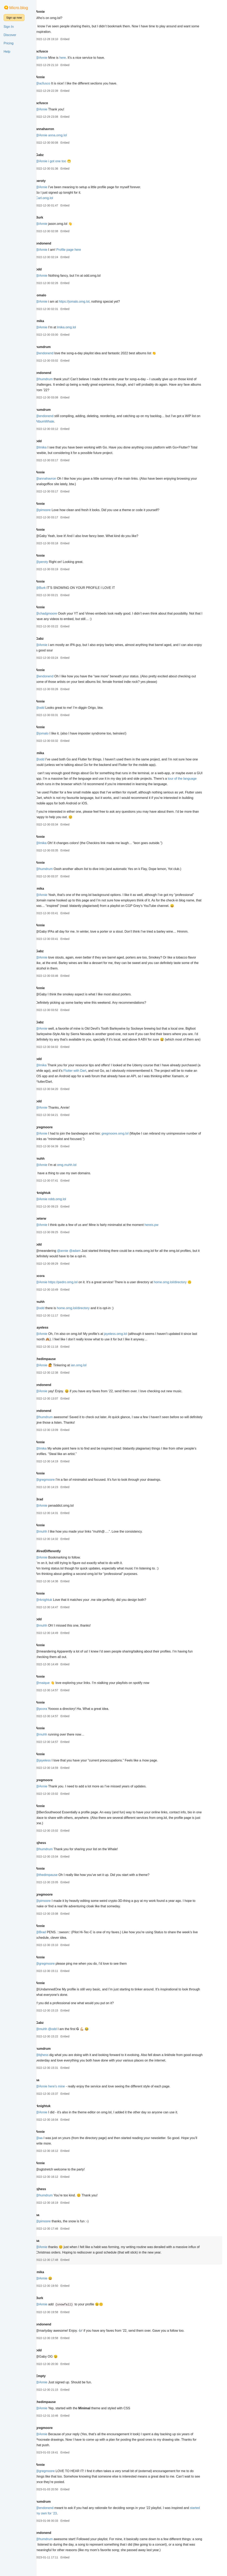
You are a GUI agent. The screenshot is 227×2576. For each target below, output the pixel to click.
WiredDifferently (63, 1562)
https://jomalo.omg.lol (90, 301)
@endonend (60, 353)
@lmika (56, 447)
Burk (55, 217)
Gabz (55, 155)
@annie (78, 1261)
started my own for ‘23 (67, 2524)
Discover (10, 35)
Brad (55, 1510)
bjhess (56, 1853)
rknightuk (58, 1203)
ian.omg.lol (94, 1376)
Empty (56, 2387)
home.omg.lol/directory (185, 1293)
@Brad (56, 1943)
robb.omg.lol (73, 1210)
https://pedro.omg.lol (78, 1293)
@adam (90, 1261)
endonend (59, 243)
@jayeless (58, 1771)
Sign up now (14, 17)
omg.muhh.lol (82, 1176)
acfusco (57, 51)
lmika (55, 321)
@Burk (56, 587)
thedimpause (61, 1370)
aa (53, 2091)
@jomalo (57, 733)
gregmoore (59, 1138)
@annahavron (61, 478)
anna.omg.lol (73, 135)
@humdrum (59, 379)
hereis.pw (167, 1235)
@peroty (57, 562)
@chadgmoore (61, 613)
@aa (54, 2149)
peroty (56, 181)
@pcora (57, 1719)
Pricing (9, 43)
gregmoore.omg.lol (130, 1144)
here (78, 57)
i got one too (73, 161)
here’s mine (72, 2097)
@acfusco (58, 83)
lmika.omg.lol (82, 327)
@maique (58, 1693)
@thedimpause (62, 1885)
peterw (56, 1229)
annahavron (60, 129)
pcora (55, 1287)
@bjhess (57, 2066)
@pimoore (58, 510)
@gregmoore (60, 1490)
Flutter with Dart (110, 1081)
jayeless (57, 1338)
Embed (80, 39)
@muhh (57, 1542)
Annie (55, 11)
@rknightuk (59, 1610)
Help (7, 51)
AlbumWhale (70, 421)
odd (54, 269)
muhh (55, 1169)
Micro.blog (18, 7)
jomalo (56, 295)
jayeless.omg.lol (131, 1344)
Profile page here (84, 249)
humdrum (58, 347)
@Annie (57, 57)
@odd (55, 707)
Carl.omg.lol (59, 198)
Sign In (9, 26)
